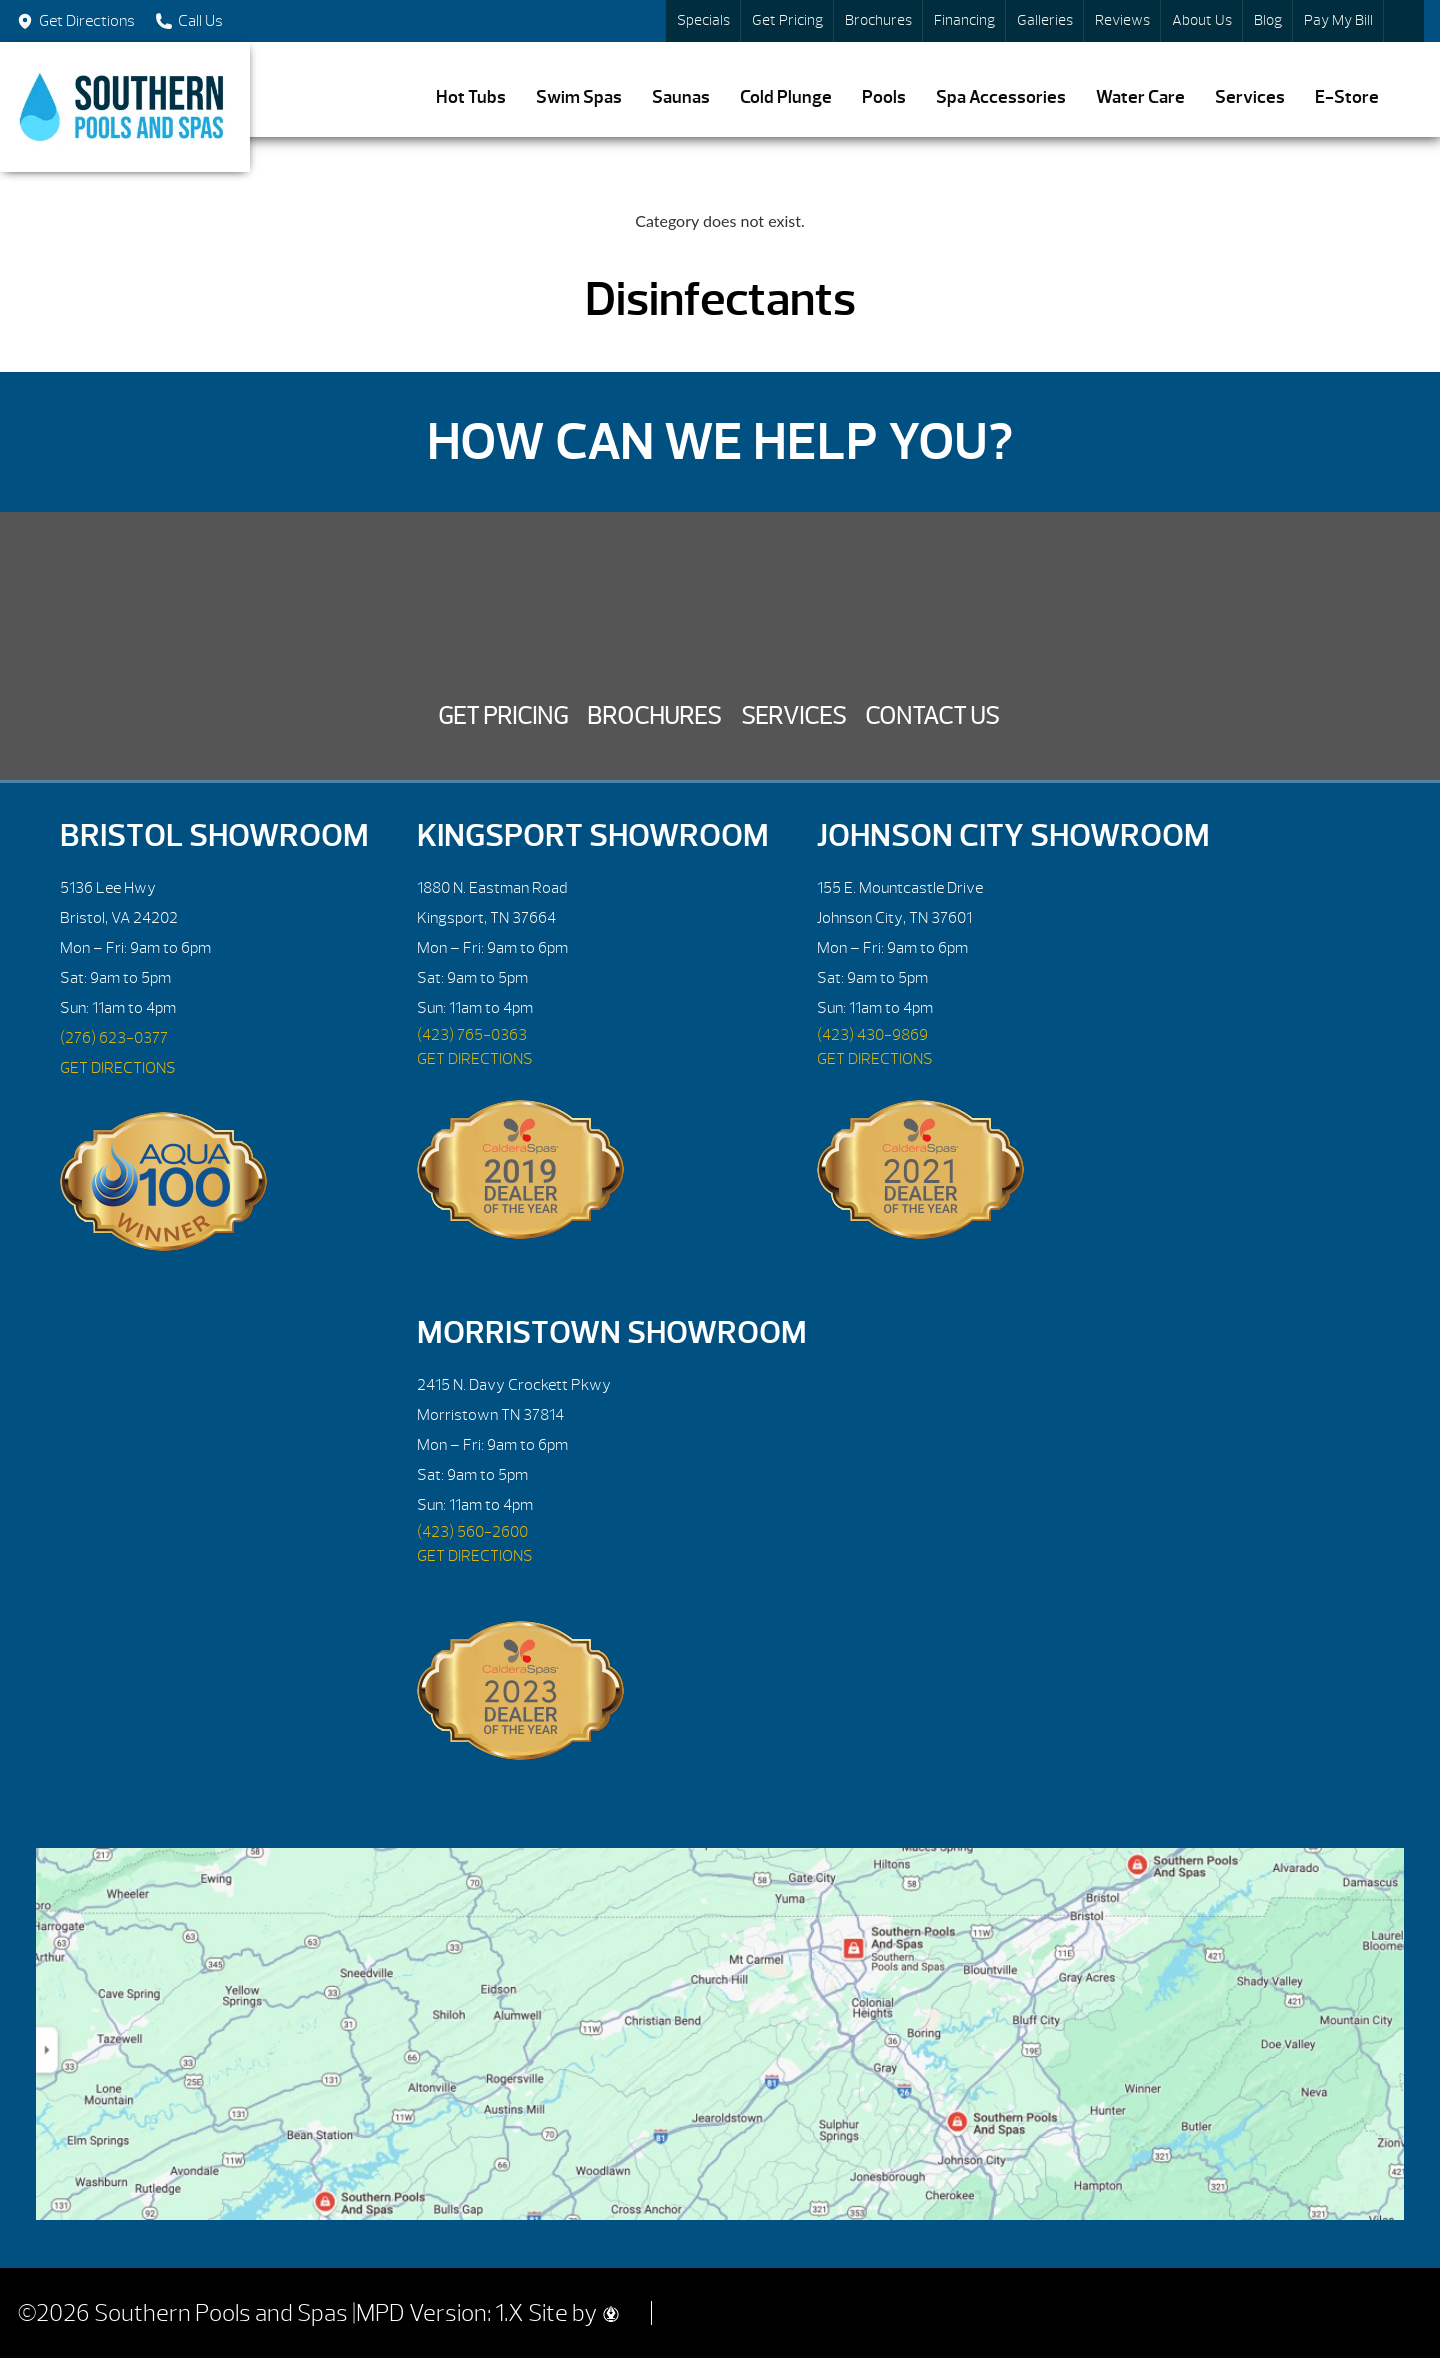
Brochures (878, 20)
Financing (964, 20)
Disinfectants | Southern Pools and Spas (125, 107)
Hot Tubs (471, 97)
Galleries (1045, 20)
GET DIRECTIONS (118, 1068)
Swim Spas (579, 97)
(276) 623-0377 (114, 1038)
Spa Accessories (1001, 97)
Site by (573, 2313)
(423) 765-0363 (472, 1035)
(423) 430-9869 (872, 1035)
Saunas (681, 97)
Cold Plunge (786, 97)
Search (1404, 21)
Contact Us (932, 716)
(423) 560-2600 (472, 1532)
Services (1250, 97)
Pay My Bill (1338, 20)
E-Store (1347, 97)
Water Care (1140, 97)
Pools (884, 97)
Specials (703, 20)
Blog (1268, 20)
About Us (1202, 20)
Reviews (1122, 20)
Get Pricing (787, 20)
